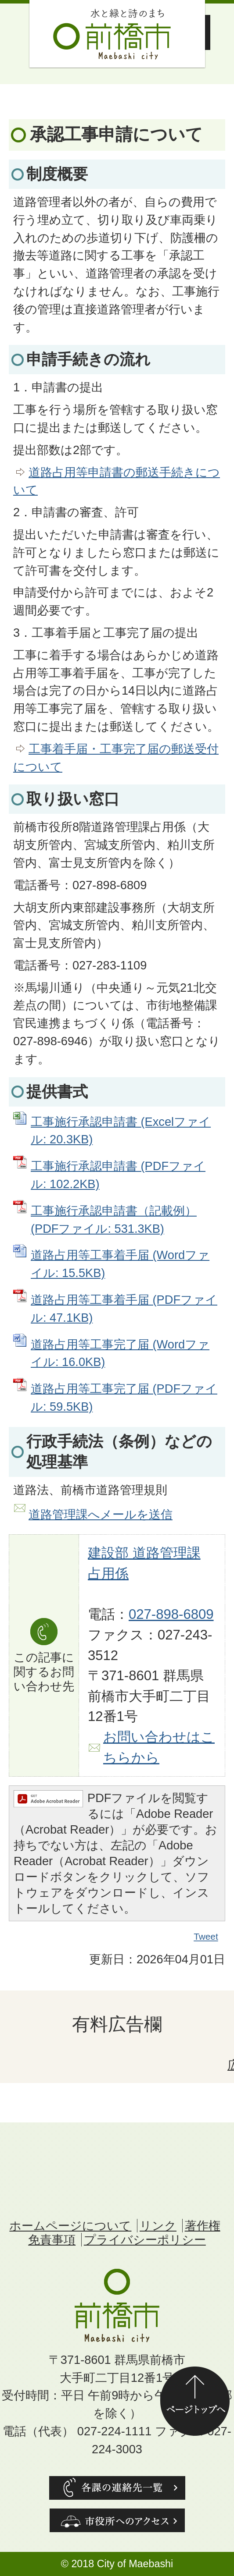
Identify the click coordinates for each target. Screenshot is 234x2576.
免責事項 (52, 2239)
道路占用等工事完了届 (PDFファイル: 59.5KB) (124, 1397)
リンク (158, 2225)
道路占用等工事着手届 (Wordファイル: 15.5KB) (120, 1264)
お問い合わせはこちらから (159, 1747)
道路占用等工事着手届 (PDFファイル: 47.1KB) (124, 1308)
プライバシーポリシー (145, 2239)
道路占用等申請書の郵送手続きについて (116, 481)
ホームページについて (70, 2225)
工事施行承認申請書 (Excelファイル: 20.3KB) (121, 1130)
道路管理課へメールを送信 (101, 1514)
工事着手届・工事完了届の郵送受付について (116, 758)
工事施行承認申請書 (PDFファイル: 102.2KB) (118, 1175)
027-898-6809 (171, 1614)
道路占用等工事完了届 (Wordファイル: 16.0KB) (120, 1353)
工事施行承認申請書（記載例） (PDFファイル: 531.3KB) (114, 1219)
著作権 (202, 2225)
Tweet (206, 1936)
